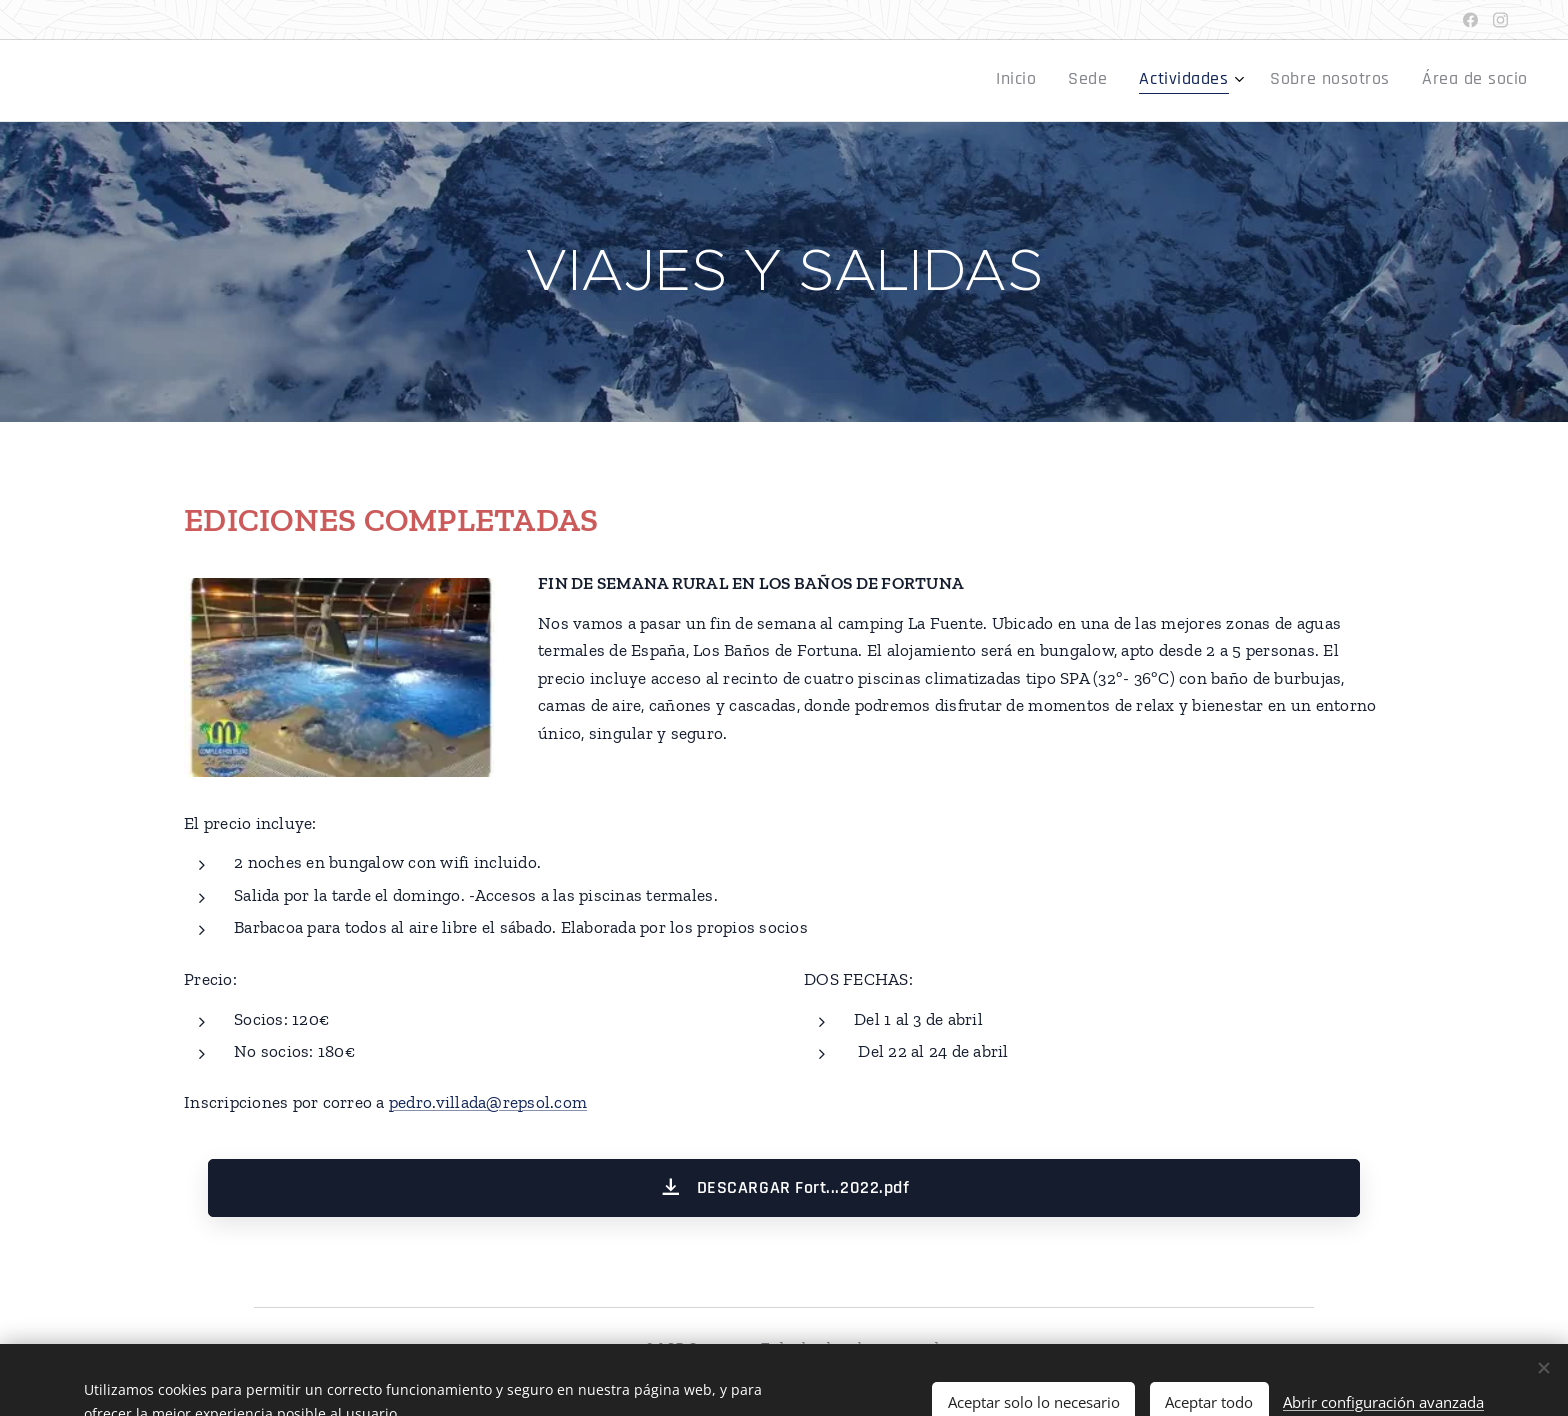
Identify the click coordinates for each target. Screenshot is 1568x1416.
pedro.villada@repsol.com (488, 1102)
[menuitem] (1384, 81)
